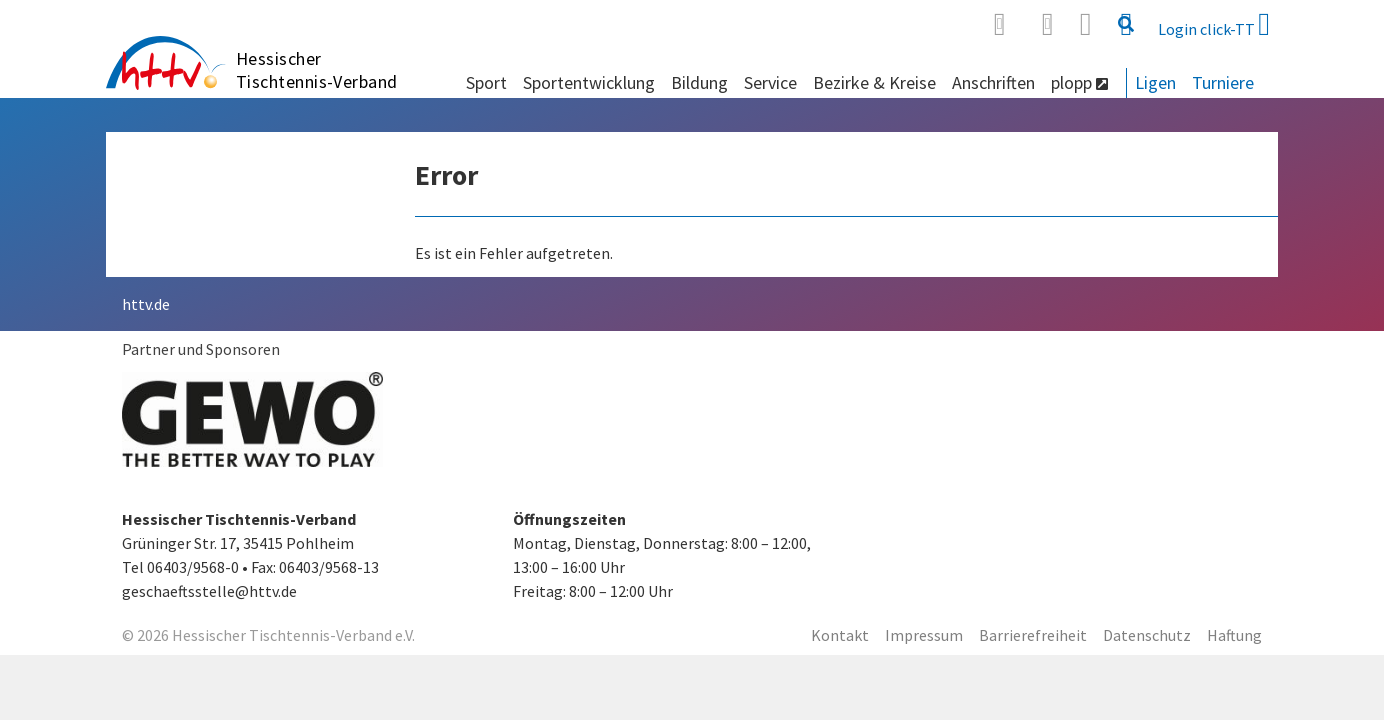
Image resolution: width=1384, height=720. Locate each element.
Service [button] (770, 82)
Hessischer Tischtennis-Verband (317, 70)
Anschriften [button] (993, 82)
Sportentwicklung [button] (589, 82)
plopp (1079, 82)
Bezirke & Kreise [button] (874, 82)
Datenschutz (1147, 635)
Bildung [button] (699, 82)
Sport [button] (486, 82)
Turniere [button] (1223, 82)
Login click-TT (1214, 24)
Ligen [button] (1155, 82)
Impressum (924, 635)
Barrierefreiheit (1033, 635)
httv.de (146, 304)
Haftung (1234, 635)
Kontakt (840, 635)
